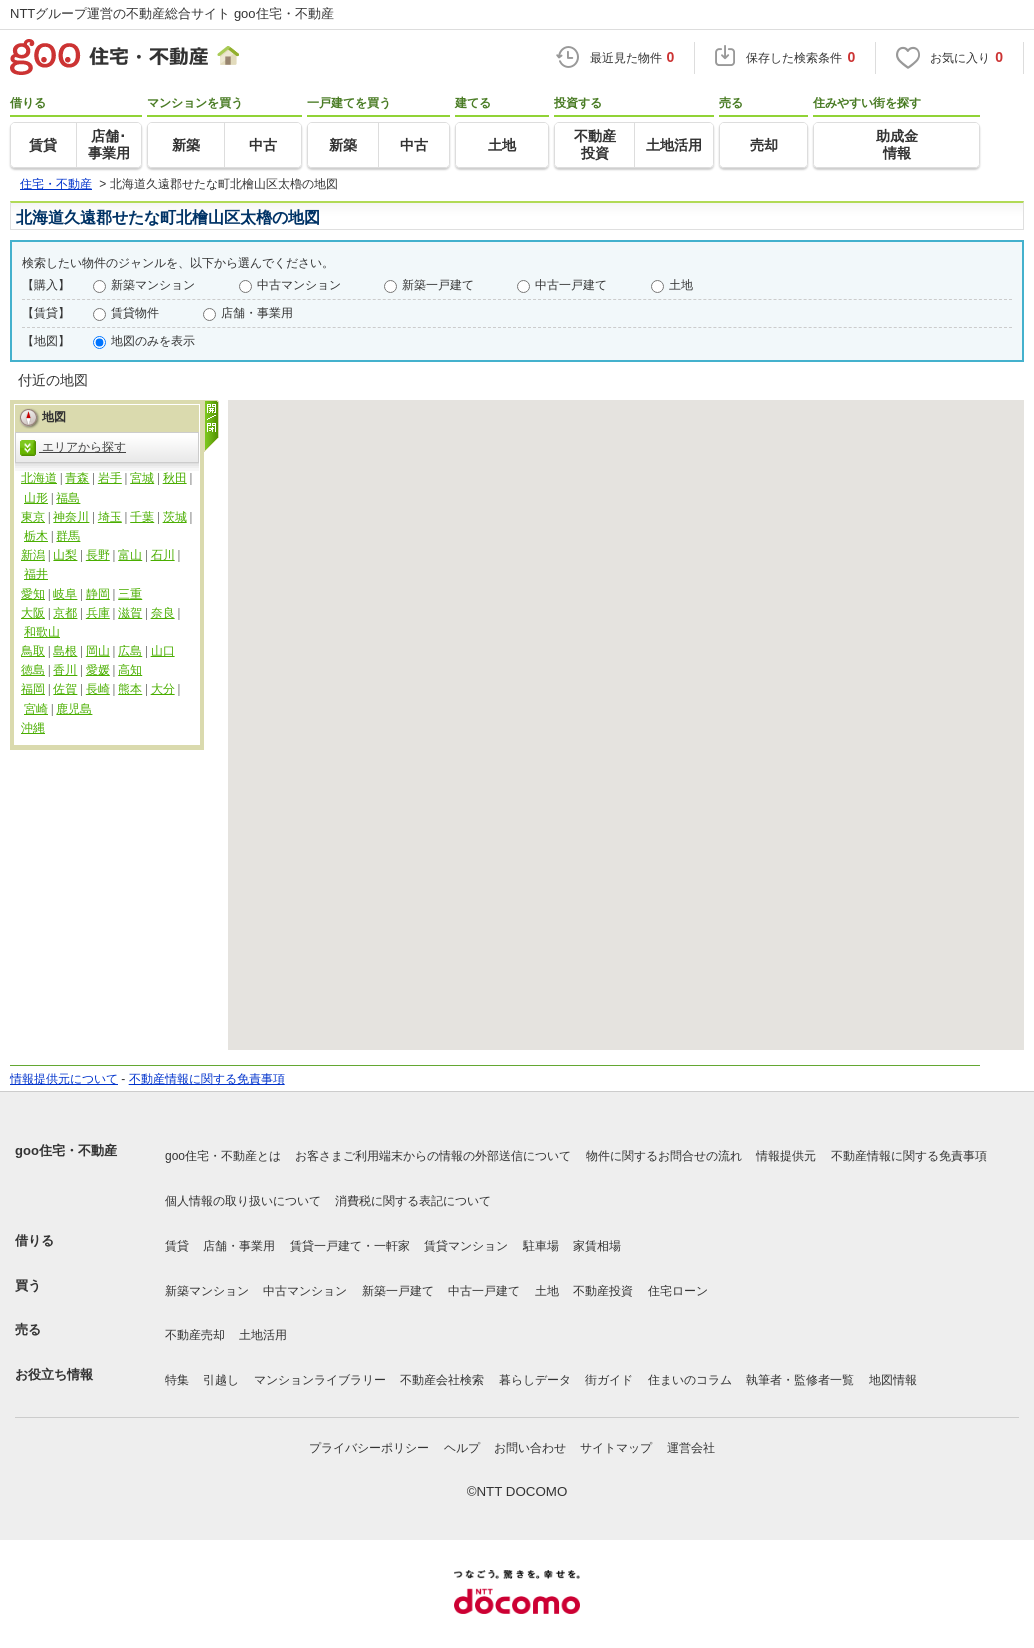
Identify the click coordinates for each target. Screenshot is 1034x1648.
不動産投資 (603, 1291)
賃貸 (177, 1246)
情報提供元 (786, 1156)
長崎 (98, 689)
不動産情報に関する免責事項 (207, 1079)
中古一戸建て (571, 285)
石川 (163, 555)
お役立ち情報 (54, 1374)
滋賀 (130, 613)
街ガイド (609, 1380)
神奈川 (71, 517)
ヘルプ (462, 1448)
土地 (681, 285)
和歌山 (42, 632)
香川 (65, 670)
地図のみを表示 (153, 341)
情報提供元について (64, 1079)
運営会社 (691, 1448)
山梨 (65, 555)
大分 (163, 689)
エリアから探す (73, 448)
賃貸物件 (135, 313)
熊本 (130, 689)
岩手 (110, 478)
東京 (33, 517)
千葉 (142, 517)
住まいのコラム (690, 1380)
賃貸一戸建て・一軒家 (350, 1246)
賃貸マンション (466, 1246)
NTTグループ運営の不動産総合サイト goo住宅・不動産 (172, 13)
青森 (77, 478)
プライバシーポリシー (369, 1448)
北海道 (39, 478)
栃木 (36, 536)
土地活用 (263, 1335)
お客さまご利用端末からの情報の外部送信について (433, 1156)
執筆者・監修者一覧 (800, 1380)
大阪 (33, 613)
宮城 (142, 478)
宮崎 (36, 709)
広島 (130, 651)
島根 (65, 651)
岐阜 (65, 594)
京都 (65, 613)
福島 (68, 498)
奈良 (163, 613)
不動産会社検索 (442, 1380)
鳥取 (33, 651)
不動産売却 (195, 1335)
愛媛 (98, 670)
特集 (177, 1380)
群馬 (68, 536)
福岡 (33, 689)
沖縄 (33, 728)
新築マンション (153, 285)
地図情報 (893, 1380)
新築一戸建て (438, 285)
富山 (130, 555)
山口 (163, 651)
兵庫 (98, 613)
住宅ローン (678, 1291)
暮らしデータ (535, 1380)
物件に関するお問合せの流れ (664, 1156)
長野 (98, 555)
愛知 (33, 594)
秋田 (175, 478)
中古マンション (299, 285)
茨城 (175, 517)
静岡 (98, 594)
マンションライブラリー (320, 1380)
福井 (36, 574)
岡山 (98, 651)
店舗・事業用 (257, 313)
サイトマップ (616, 1448)
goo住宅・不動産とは (223, 1156)
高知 (130, 670)
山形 (36, 498)
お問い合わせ (530, 1448)
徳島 (33, 670)
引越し (221, 1380)
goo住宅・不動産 (66, 1150)
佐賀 (65, 689)
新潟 (33, 555)
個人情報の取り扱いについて (243, 1201)
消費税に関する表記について (413, 1201)
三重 (130, 594)
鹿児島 (74, 709)
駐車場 (541, 1246)
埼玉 (110, 517)
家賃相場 (597, 1246)
